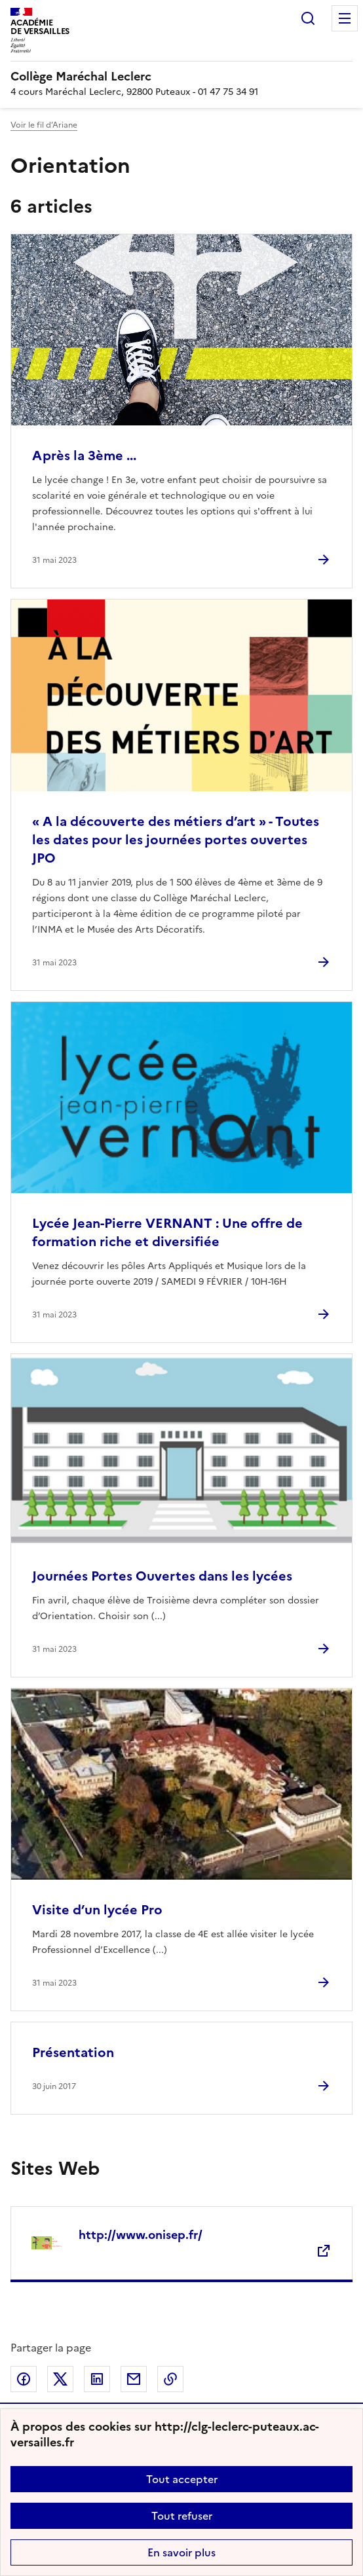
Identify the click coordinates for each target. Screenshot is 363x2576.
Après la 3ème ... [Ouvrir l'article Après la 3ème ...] (84, 455)
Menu (345, 18)
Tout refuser (181, 2516)
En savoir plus (181, 2552)
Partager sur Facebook (23, 2379)
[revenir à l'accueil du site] (181, 76)
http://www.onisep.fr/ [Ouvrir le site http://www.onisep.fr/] (140, 2235)
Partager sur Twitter (60, 2379)
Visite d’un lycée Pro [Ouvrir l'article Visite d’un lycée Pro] (97, 1910)
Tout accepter (182, 2479)
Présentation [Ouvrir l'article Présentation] (73, 2052)
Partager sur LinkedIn (97, 2379)
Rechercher (308, 18)
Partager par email (134, 2379)
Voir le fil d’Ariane (43, 125)
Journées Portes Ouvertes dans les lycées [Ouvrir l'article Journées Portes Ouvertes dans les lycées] (162, 1576)
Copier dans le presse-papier (170, 2379)
